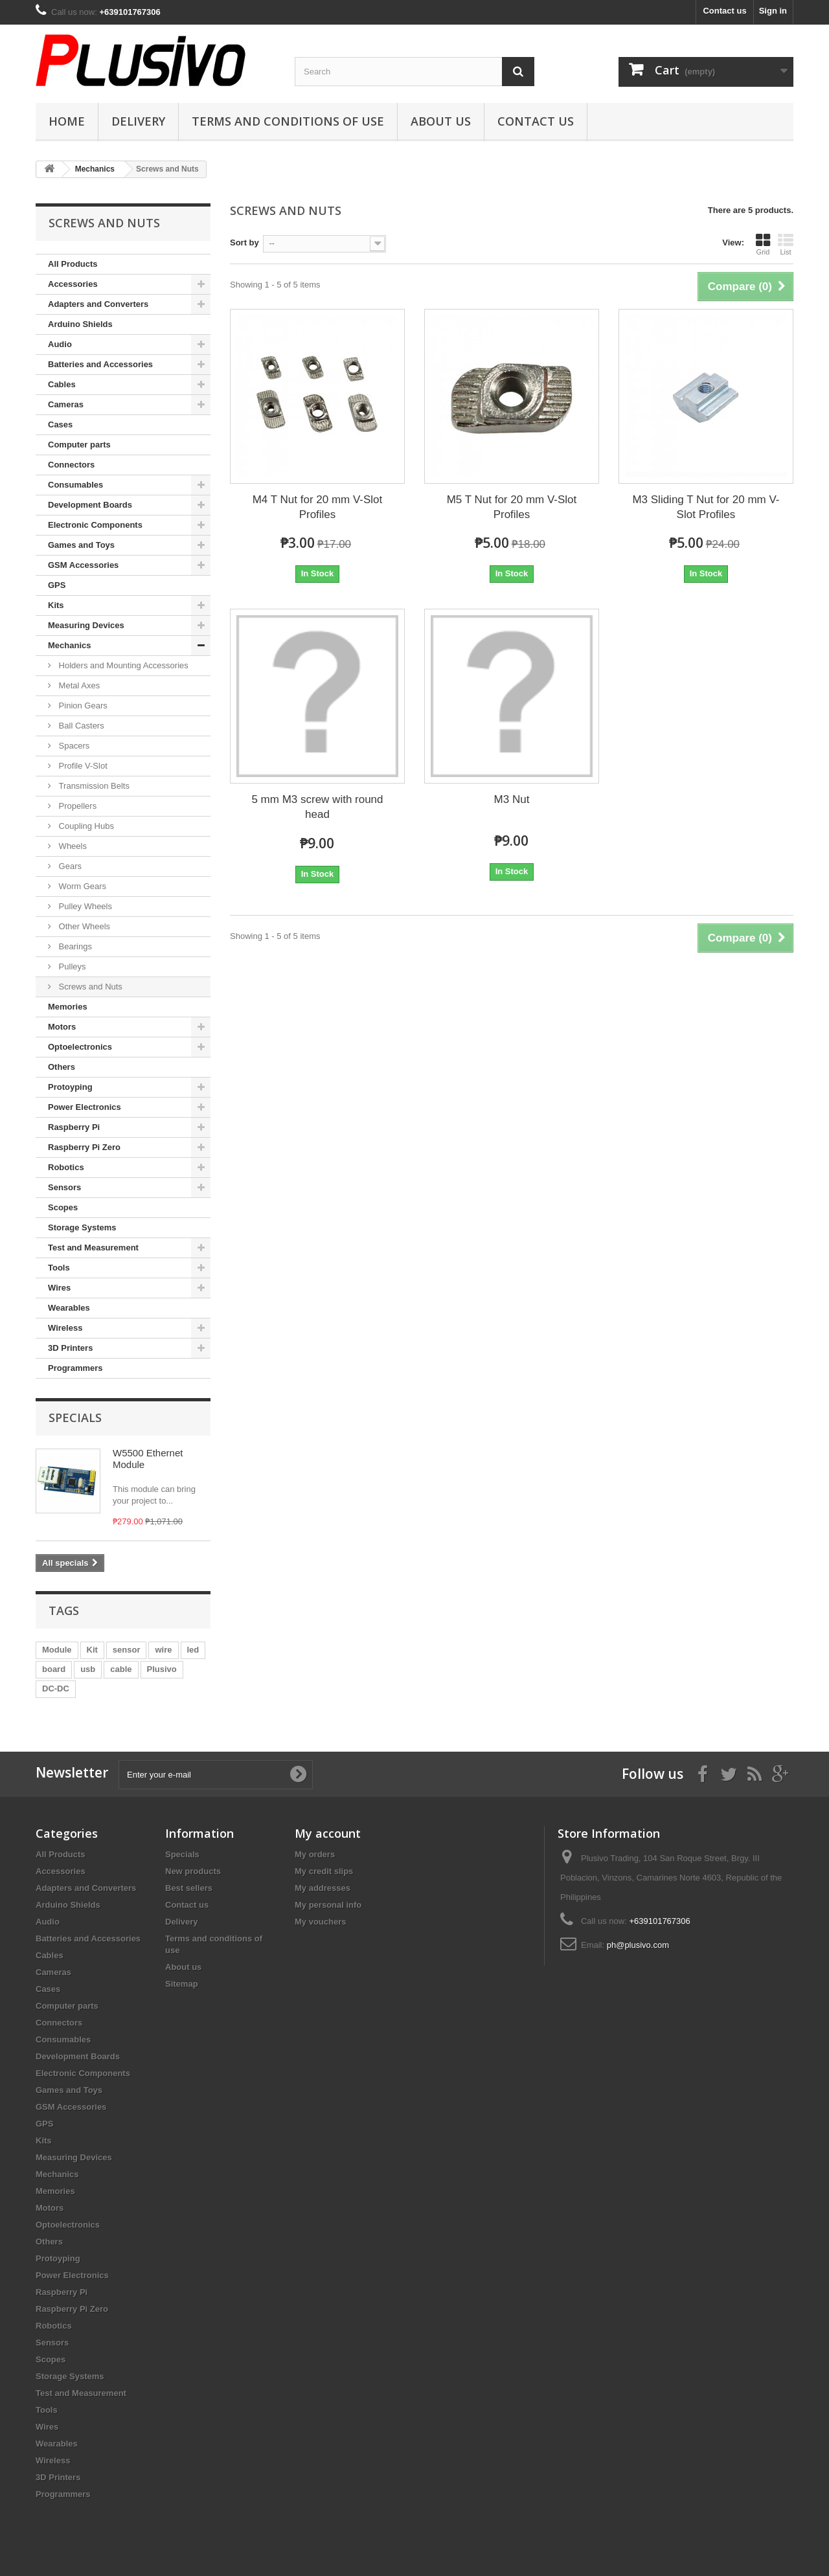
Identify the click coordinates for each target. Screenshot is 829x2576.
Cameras (66, 404)
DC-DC (55, 1688)
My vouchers (320, 1921)
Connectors (71, 464)
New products (193, 1871)
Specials (75, 1417)
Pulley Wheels (84, 906)
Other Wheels (83, 926)
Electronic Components (95, 525)
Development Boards (90, 505)
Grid (763, 244)
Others (61, 1067)
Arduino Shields (80, 324)
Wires (59, 1288)
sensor (127, 1650)
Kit (92, 1650)
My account (328, 1833)
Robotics (66, 1167)
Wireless (65, 1328)
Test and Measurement (93, 1247)
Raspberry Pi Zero (84, 1147)
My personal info (328, 1905)
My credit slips (324, 1871)
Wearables (69, 1308)
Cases (60, 424)
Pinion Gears (82, 705)
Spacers (72, 746)
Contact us (724, 11)
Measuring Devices (86, 625)
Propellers (76, 806)
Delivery (138, 121)
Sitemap (181, 1984)
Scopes (63, 1207)
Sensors (64, 1187)
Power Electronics (84, 1107)
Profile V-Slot (82, 766)
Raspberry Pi (74, 1127)
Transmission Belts (93, 786)
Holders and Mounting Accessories (122, 665)
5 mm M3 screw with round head (317, 806)
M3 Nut (512, 799)
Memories (67, 1006)
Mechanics (69, 645)
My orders (315, 1854)
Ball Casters (80, 725)
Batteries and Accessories (100, 364)
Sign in (773, 11)
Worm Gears (81, 886)
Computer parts (79, 444)
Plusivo (162, 1669)
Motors (62, 1027)
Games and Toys (81, 545)
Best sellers (188, 1888)
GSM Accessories (83, 565)
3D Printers (70, 1348)
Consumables (75, 485)
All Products (73, 264)
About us (441, 121)
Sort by (244, 242)
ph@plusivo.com (638, 1945)
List (785, 244)
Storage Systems (82, 1227)
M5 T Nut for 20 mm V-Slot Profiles (512, 507)
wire (163, 1650)
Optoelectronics (80, 1047)
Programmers (75, 1368)
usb (87, 1669)
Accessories (73, 284)
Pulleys (71, 966)
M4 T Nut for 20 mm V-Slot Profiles (318, 507)
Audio (60, 344)
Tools (59, 1267)
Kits (56, 605)
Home (67, 121)
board (53, 1669)
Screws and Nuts (89, 986)
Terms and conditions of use (288, 121)
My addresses (322, 1888)
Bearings (74, 946)
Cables (62, 384)
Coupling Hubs (85, 826)
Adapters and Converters (98, 304)
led (193, 1650)
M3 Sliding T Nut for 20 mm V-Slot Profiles (705, 507)
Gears (69, 866)
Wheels (71, 846)
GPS (56, 585)
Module (57, 1650)
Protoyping (70, 1087)
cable (120, 1669)
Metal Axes (78, 685)
